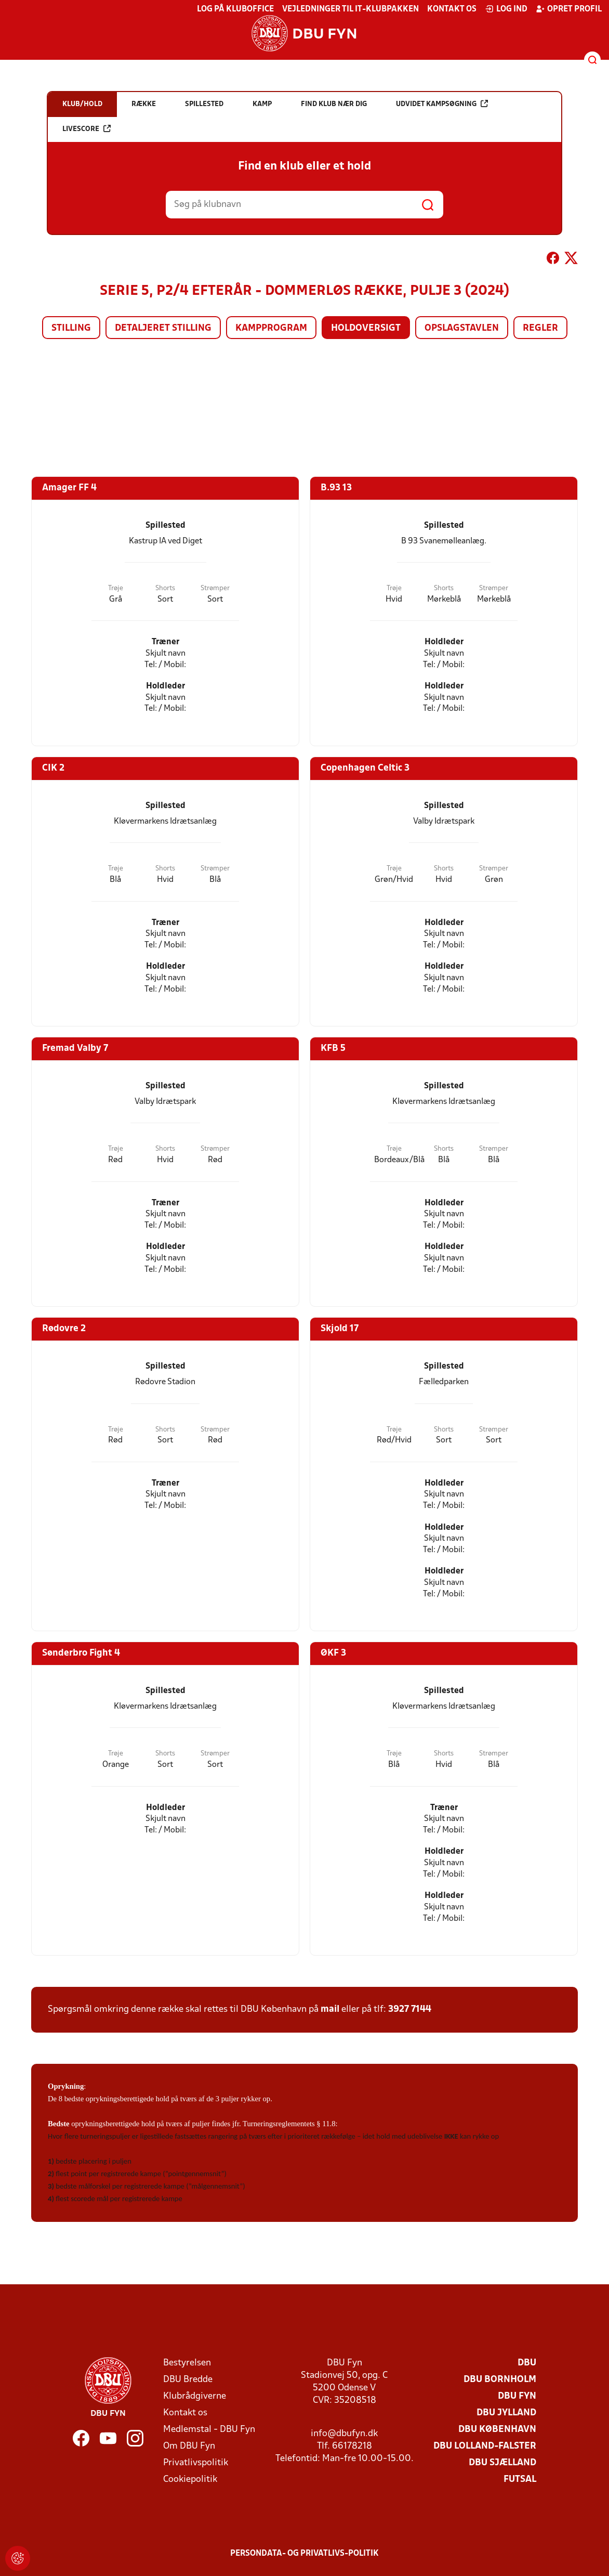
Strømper (215, 588)
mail (330, 2009)
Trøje (115, 588)
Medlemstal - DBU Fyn (209, 2429)
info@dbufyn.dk (344, 2433)
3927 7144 (409, 2009)
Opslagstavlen (462, 328)
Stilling (71, 328)
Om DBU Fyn (189, 2446)
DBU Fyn (517, 2396)
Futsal (520, 2479)
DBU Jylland (506, 2413)
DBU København (497, 2429)
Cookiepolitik (190, 2479)
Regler (540, 328)
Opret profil (569, 9)
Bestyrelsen (187, 2363)
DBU (527, 2363)
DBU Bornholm (500, 2379)
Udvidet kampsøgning (442, 104)
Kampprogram (271, 328)
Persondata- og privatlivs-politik (304, 2553)
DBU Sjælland (502, 2462)
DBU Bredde (188, 2379)
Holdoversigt (366, 328)
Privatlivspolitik (195, 2462)
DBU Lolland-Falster (484, 2446)
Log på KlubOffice (235, 9)
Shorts (165, 588)
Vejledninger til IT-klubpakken (350, 9)
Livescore (86, 129)
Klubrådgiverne (194, 2396)
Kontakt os (451, 9)
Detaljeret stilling (163, 328)
